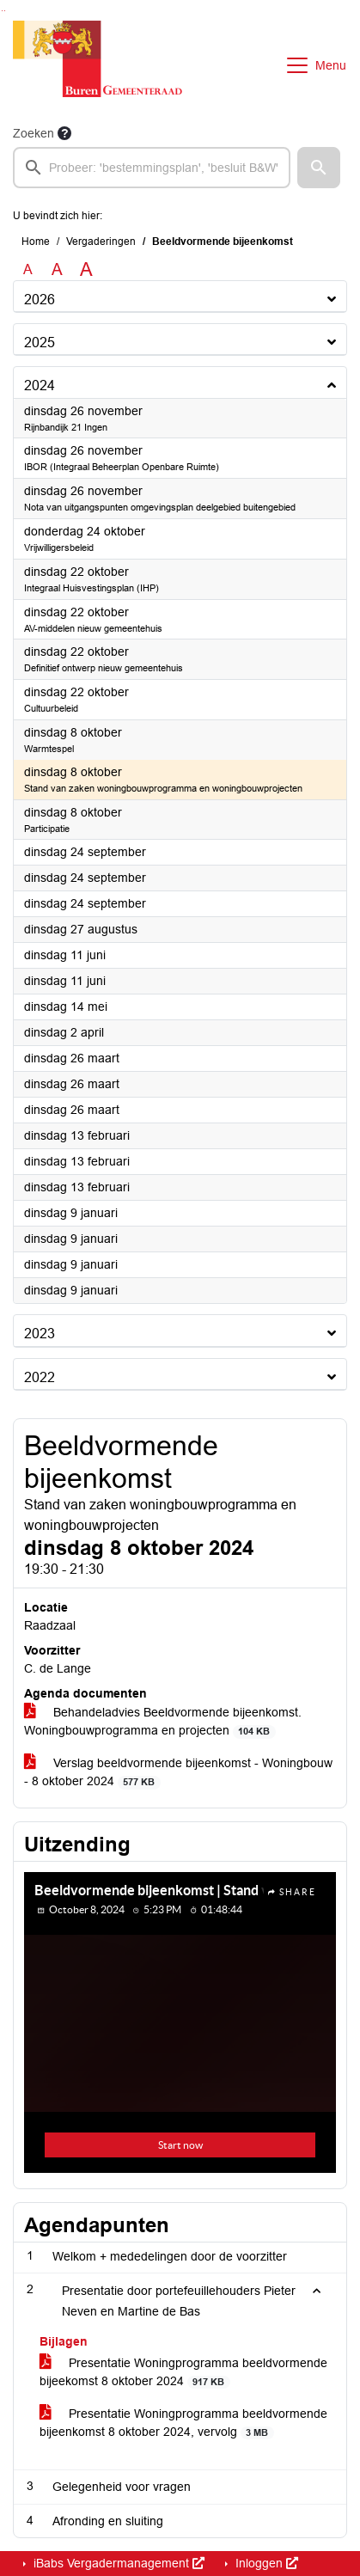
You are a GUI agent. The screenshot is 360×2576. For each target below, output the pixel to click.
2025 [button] (39, 342)
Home (35, 242)
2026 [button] (39, 299)
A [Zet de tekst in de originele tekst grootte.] (28, 269)
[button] (318, 167)
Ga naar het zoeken (2, 10)
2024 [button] (39, 385)
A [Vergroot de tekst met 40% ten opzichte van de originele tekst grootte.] (86, 270)
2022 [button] (39, 1377)
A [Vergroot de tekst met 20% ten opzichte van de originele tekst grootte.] (57, 269)
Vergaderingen (101, 242)
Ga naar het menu (4, 10)
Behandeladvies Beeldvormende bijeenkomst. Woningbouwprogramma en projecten (163, 1721)
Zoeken (33, 133)
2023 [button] (39, 1333)
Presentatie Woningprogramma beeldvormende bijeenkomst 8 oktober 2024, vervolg (183, 2423)
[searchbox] (151, 167)
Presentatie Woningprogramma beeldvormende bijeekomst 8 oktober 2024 (183, 2372)
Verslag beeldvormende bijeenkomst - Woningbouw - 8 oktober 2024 (178, 1772)
